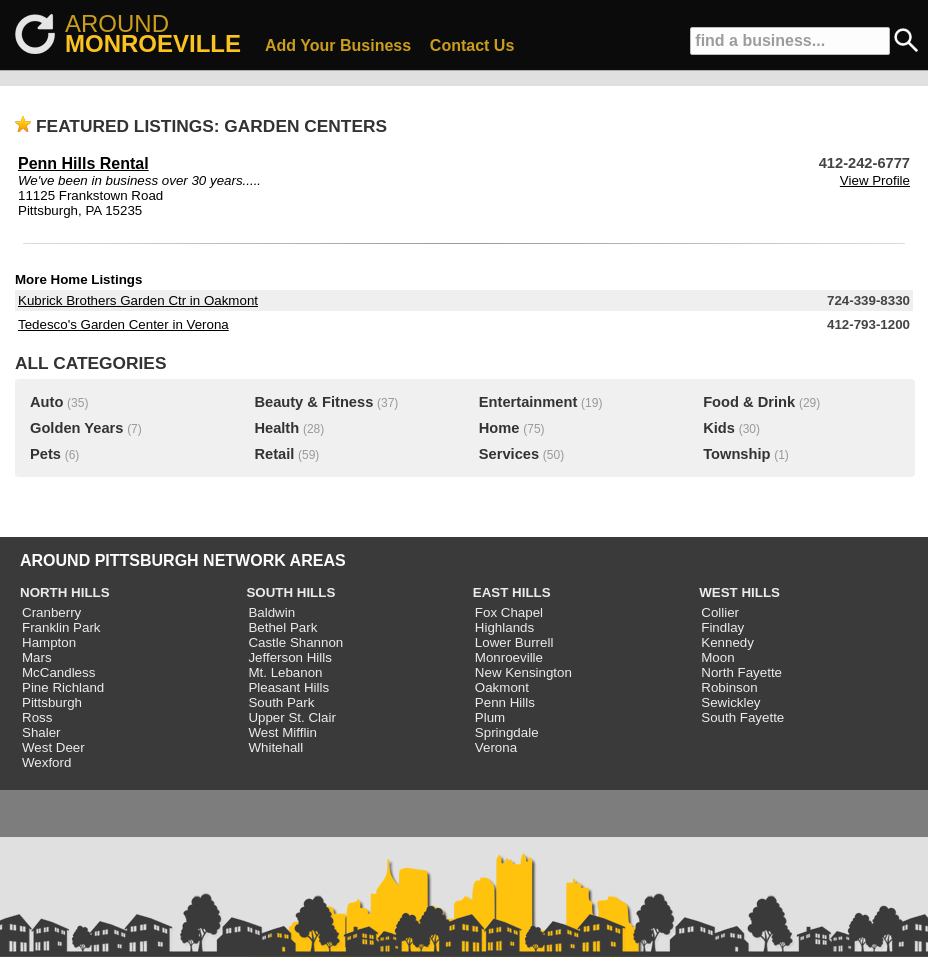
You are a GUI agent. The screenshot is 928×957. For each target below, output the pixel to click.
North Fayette (741, 672)
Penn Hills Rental (83, 163)
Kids (719, 428)
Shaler (41, 732)
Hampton (49, 642)
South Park (281, 702)
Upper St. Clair (291, 717)
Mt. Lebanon (285, 672)
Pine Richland (63, 687)
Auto (46, 402)
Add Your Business (338, 45)
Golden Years (76, 428)
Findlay (722, 627)
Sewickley (730, 702)
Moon (717, 657)
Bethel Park (282, 627)
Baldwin (271, 612)
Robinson (729, 687)
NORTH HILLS (65, 592)
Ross (37, 717)
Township (736, 454)
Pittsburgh (52, 702)
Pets (45, 454)
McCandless (58, 672)
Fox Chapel (509, 612)
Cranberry (51, 612)
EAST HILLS (512, 592)
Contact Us (472, 45)
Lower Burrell (514, 642)
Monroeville (509, 657)
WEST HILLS (739, 592)
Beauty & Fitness (313, 402)
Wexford (46, 762)
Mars (37, 657)
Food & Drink (749, 402)
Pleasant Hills (288, 687)
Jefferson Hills (289, 657)
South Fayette (742, 717)
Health (276, 428)
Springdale (507, 732)
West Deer (53, 747)
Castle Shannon (295, 642)
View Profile (875, 180)
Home (499, 428)
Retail (274, 454)
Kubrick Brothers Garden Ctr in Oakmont (138, 300)
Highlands (504, 627)
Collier (720, 612)
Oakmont (502, 687)
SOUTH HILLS (290, 592)
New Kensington (523, 672)
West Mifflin (282, 732)
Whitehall (275, 747)
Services (509, 454)
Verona (496, 747)
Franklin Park (61, 627)
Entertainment (528, 402)
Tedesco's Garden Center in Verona (123, 324)
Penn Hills (505, 702)
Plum (490, 717)
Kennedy (727, 642)
